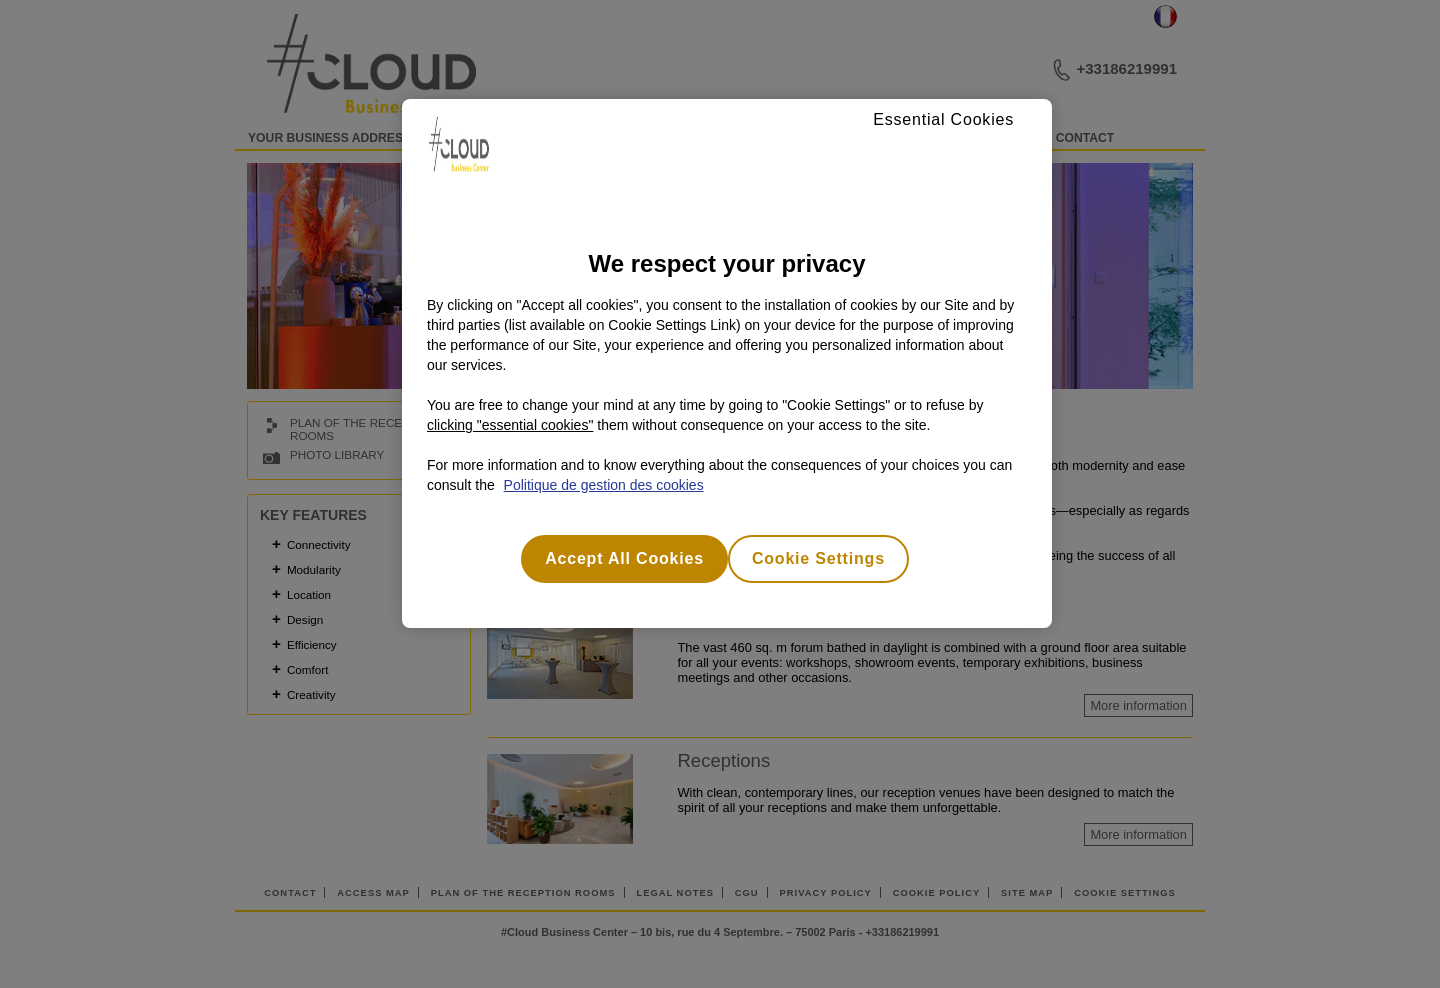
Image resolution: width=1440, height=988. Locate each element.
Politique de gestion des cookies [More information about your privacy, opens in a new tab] (604, 485)
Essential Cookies (943, 119)
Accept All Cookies (624, 558)
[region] (727, 363)
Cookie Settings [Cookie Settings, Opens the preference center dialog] (818, 558)
